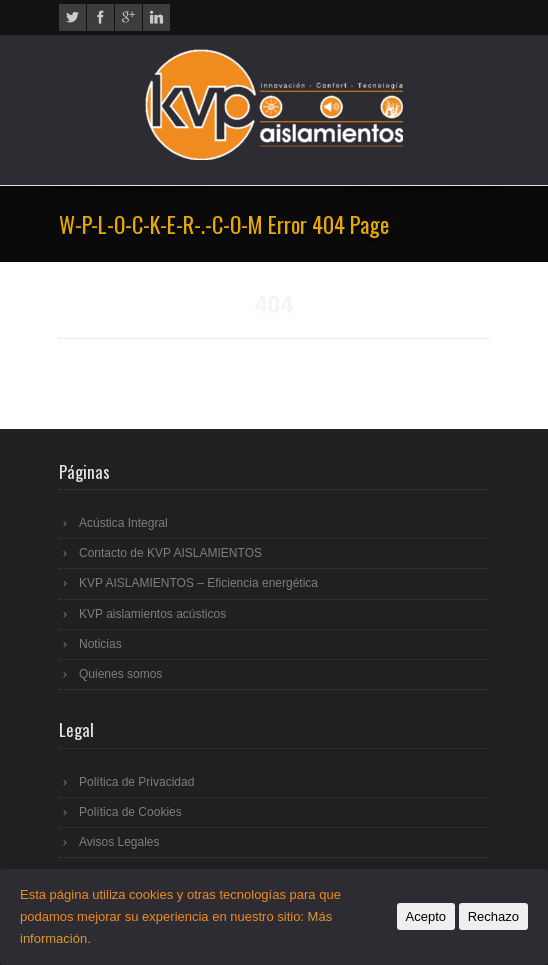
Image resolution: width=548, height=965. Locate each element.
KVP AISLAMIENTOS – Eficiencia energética (198, 583)
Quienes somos (120, 674)
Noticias (100, 644)
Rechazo (493, 916)
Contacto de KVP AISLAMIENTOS (170, 553)
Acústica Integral (123, 523)
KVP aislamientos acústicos (152, 614)
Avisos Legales (119, 842)
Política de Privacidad (136, 782)
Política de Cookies (130, 812)
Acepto (426, 916)
